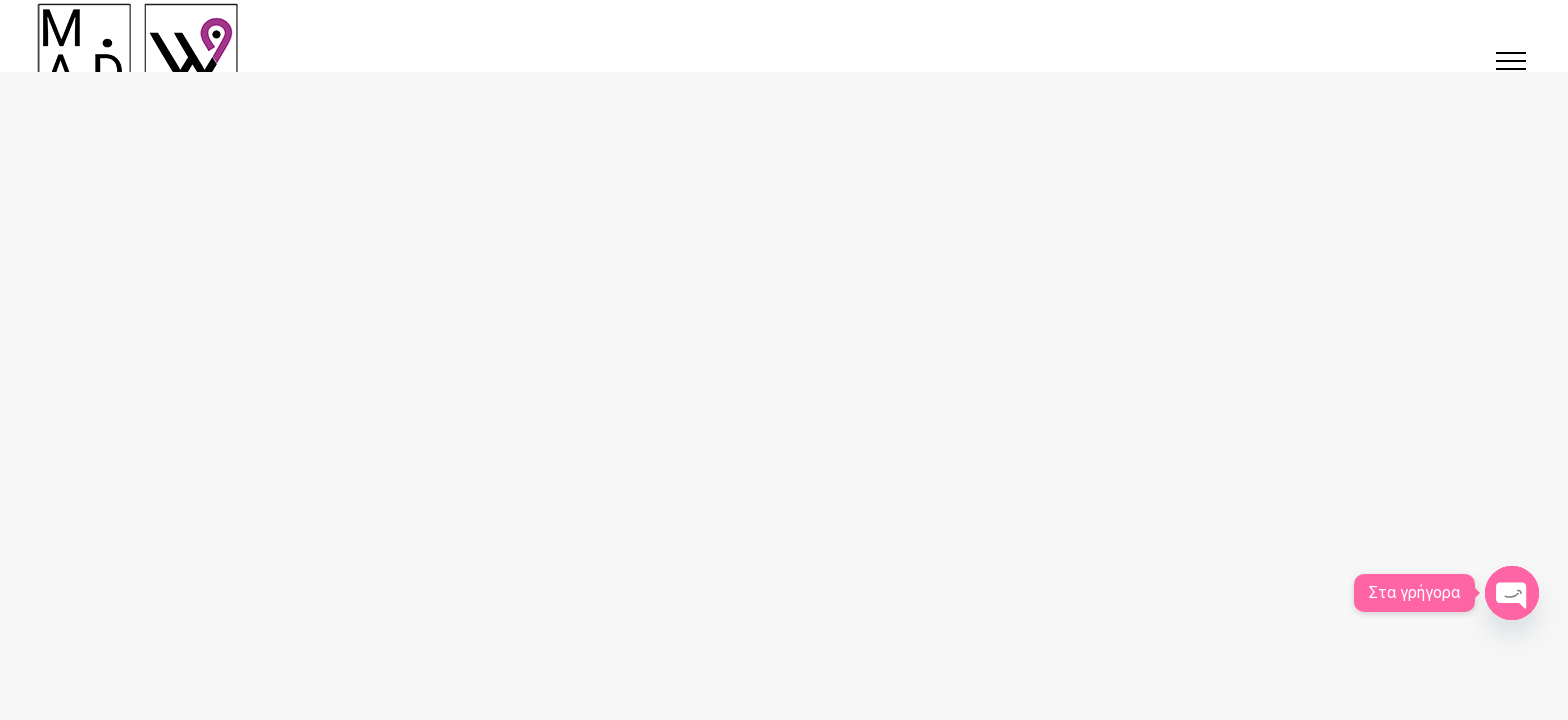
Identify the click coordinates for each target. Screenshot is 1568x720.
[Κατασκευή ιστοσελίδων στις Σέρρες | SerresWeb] (138, 50)
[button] (1511, 61)
